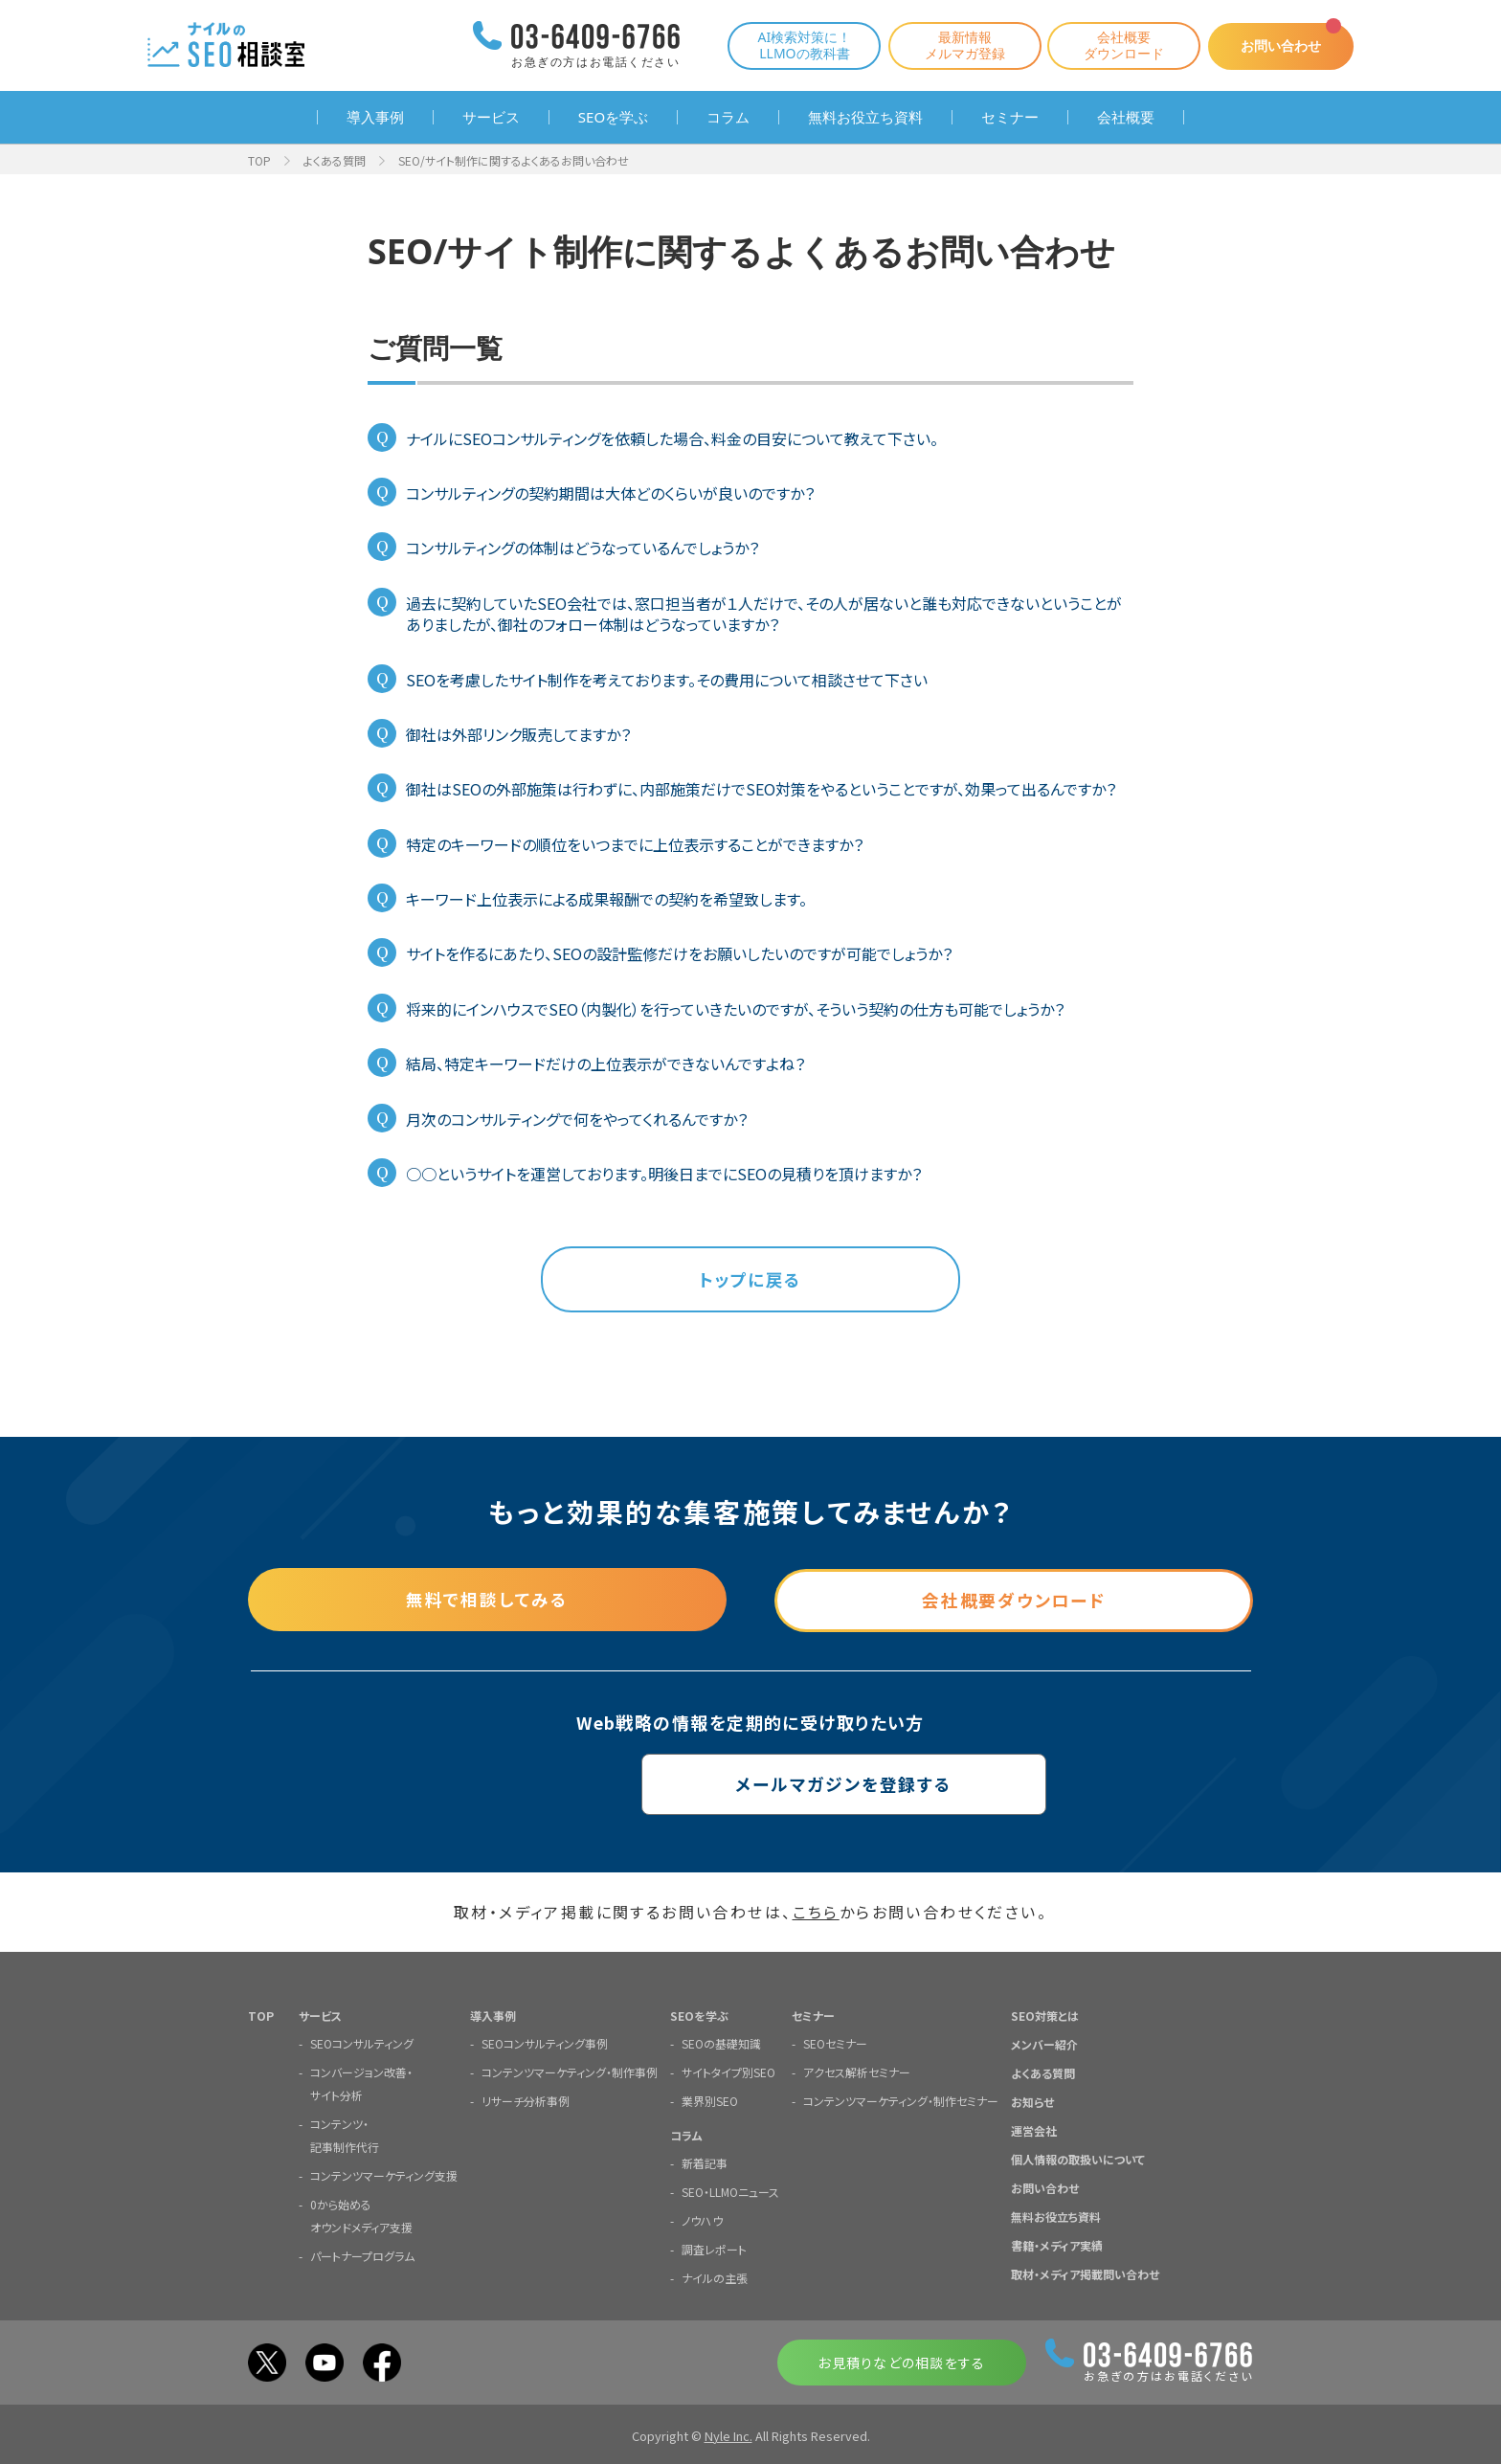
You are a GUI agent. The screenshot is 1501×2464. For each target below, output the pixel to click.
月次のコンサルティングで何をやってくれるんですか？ (577, 1119)
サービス (491, 117)
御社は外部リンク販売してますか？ (518, 734)
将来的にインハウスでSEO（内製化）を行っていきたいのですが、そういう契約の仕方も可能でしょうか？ (735, 1008)
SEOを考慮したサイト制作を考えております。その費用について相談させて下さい (667, 679)
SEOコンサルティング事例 (545, 2043)
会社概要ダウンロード (1116, 45)
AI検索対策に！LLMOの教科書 (796, 45)
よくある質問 (334, 160)
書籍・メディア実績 (1057, 2245)
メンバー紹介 (1044, 2044)
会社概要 (1125, 117)
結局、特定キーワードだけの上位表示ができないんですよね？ (605, 1063)
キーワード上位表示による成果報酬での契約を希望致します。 (606, 898)
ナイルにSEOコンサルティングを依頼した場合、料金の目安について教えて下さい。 (672, 438)
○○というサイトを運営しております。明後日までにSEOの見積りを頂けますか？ (664, 1173)
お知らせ (1032, 2102)
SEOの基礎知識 (721, 2043)
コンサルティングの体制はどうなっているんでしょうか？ (582, 547)
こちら (816, 1912)
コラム (728, 117)
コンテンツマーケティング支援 (384, 2175)
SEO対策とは (1045, 2015)
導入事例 (375, 117)
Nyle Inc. (728, 2436)
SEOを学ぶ (613, 117)
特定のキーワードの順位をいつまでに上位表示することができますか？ (634, 844)
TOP (259, 160)
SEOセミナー (835, 2043)
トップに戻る (750, 1279)
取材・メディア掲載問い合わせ (1085, 2274)
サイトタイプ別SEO (728, 2072)
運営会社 (1034, 2130)
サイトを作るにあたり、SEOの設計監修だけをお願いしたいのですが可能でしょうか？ (679, 953)
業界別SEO (710, 2101)
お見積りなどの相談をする (901, 2362)
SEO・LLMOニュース (730, 2192)
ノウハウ (702, 2220)
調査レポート (714, 2249)
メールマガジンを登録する (751, 1784)
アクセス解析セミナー (856, 2072)
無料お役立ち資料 (865, 117)
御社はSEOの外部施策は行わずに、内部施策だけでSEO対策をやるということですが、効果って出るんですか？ (761, 788)
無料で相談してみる (487, 1599)
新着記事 (705, 2163)
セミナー (1010, 117)
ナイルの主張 (715, 2278)
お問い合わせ (1277, 45)
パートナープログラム (362, 2256)
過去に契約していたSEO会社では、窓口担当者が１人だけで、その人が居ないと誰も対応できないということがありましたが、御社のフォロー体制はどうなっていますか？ (764, 614)
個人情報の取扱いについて (1078, 2159)
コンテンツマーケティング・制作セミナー (900, 2101)
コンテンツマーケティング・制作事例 (570, 2072)
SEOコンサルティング (362, 2043)
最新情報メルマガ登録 (957, 45)
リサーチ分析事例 (526, 2101)
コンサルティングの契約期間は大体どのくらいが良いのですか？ (610, 493)
